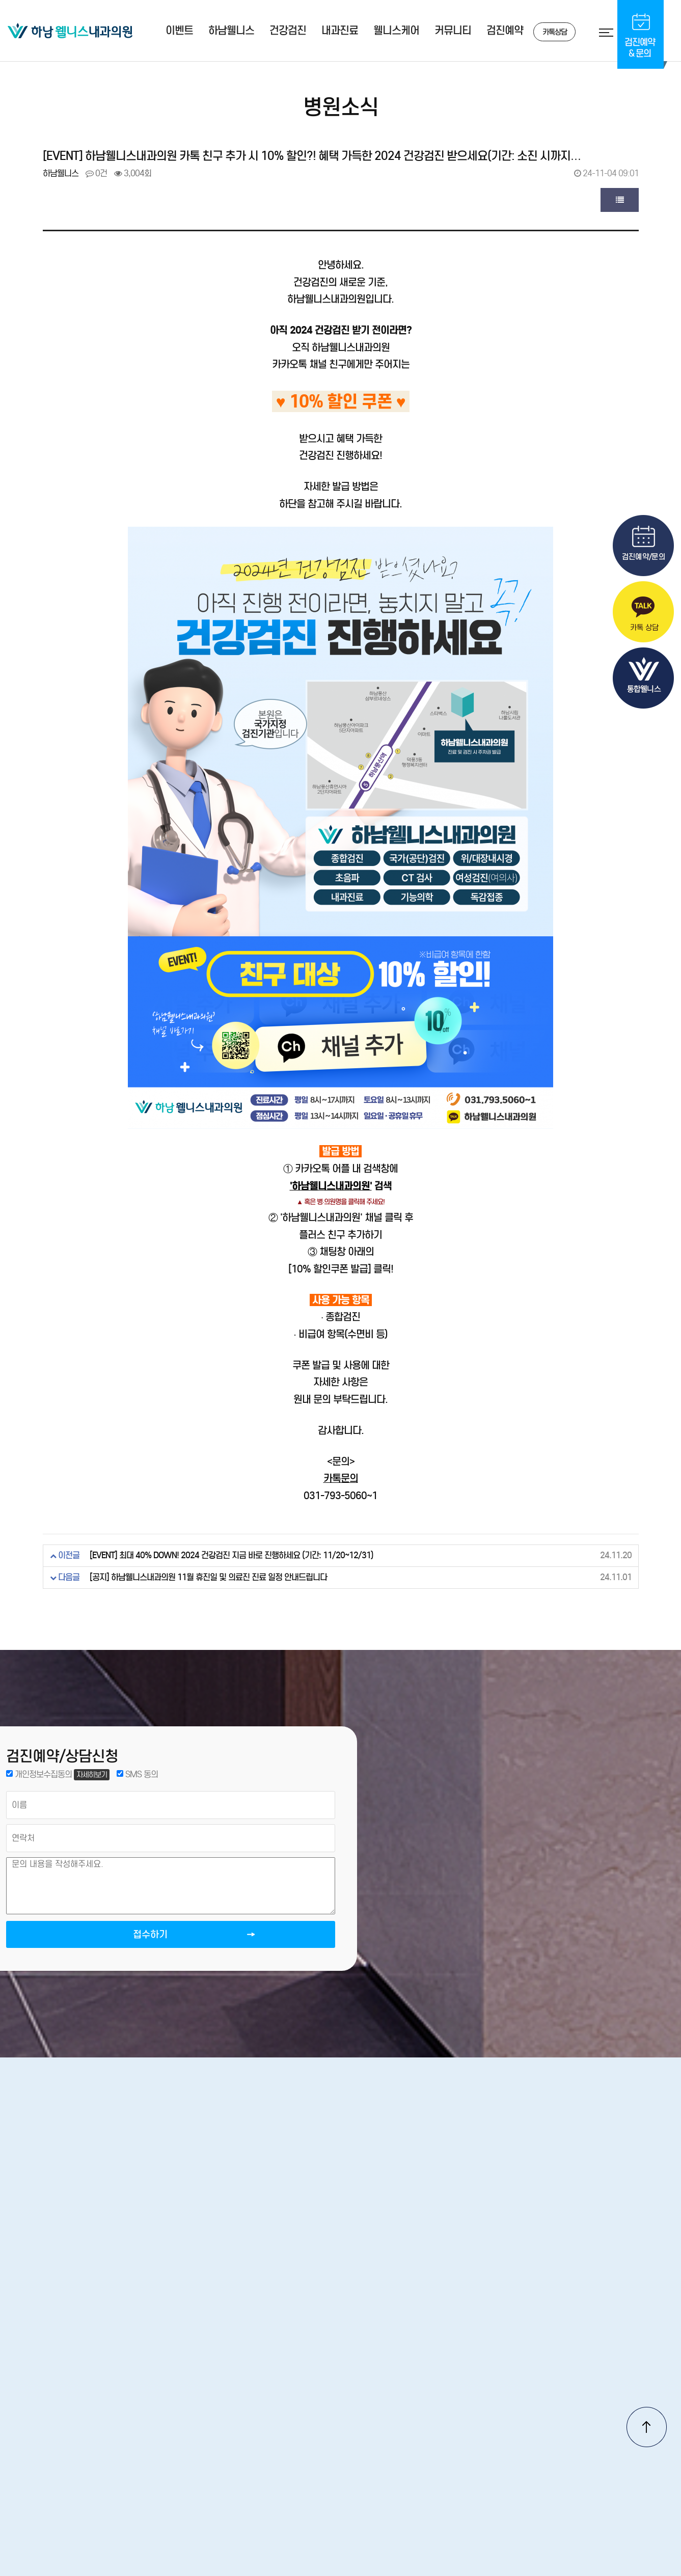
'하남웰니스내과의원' (331, 1186)
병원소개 (201, 2424)
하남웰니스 (231, 30)
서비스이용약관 (457, 2424)
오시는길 (254, 2424)
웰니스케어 (396, 30)
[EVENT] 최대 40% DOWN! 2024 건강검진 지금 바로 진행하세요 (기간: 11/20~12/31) (231, 1555)
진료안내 (307, 2424)
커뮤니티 (452, 30)
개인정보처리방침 (376, 2424)
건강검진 (287, 30)
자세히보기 (95, 1777)
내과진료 (339, 30)
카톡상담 (543, 31)
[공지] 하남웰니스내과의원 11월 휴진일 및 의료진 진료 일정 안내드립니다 (208, 1577)
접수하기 (116, 1943)
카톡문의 (340, 1478)
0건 (96, 173)
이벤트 (179, 30)
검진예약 (504, 30)
